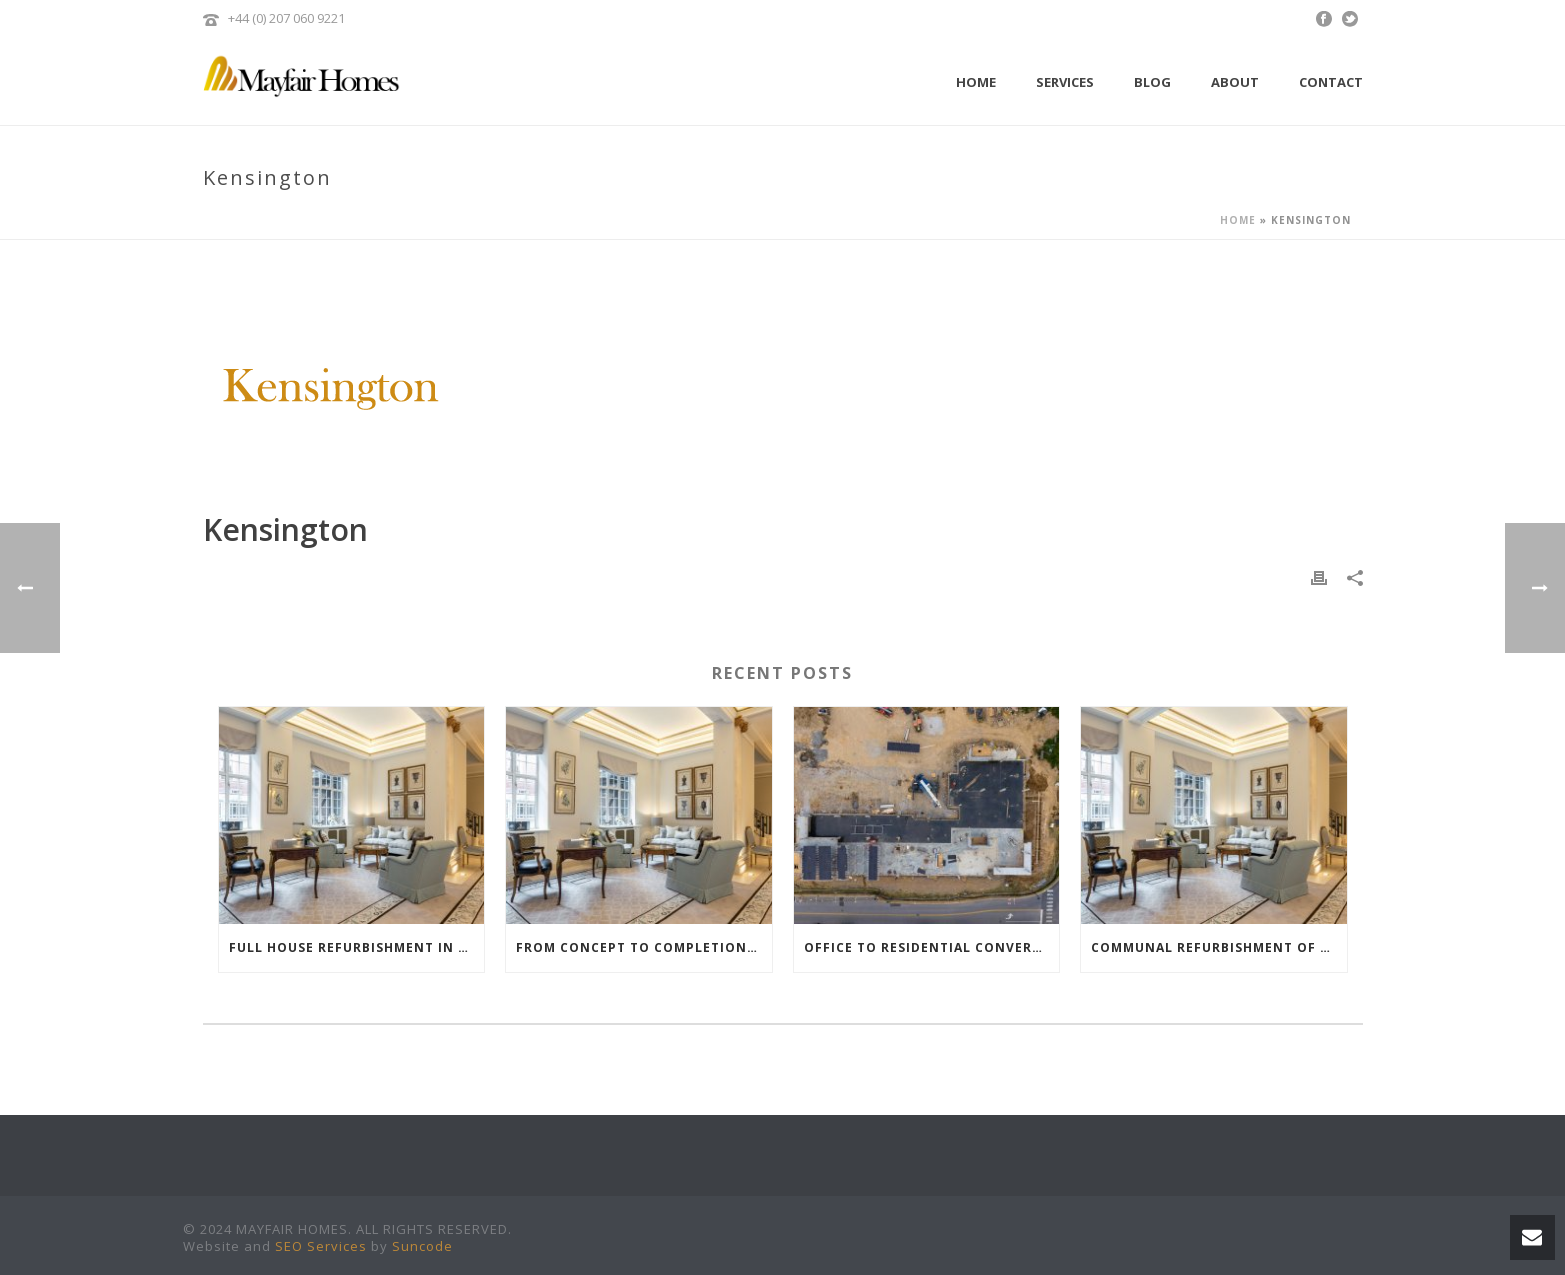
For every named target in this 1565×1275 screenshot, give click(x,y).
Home (976, 82)
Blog (1152, 82)
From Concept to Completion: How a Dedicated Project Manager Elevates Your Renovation (644, 947)
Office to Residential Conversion (932, 947)
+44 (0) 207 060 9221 (286, 18)
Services (1065, 82)
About (1235, 82)
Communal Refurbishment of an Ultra (1219, 947)
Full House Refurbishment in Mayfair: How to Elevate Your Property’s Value (357, 947)
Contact (1331, 82)
